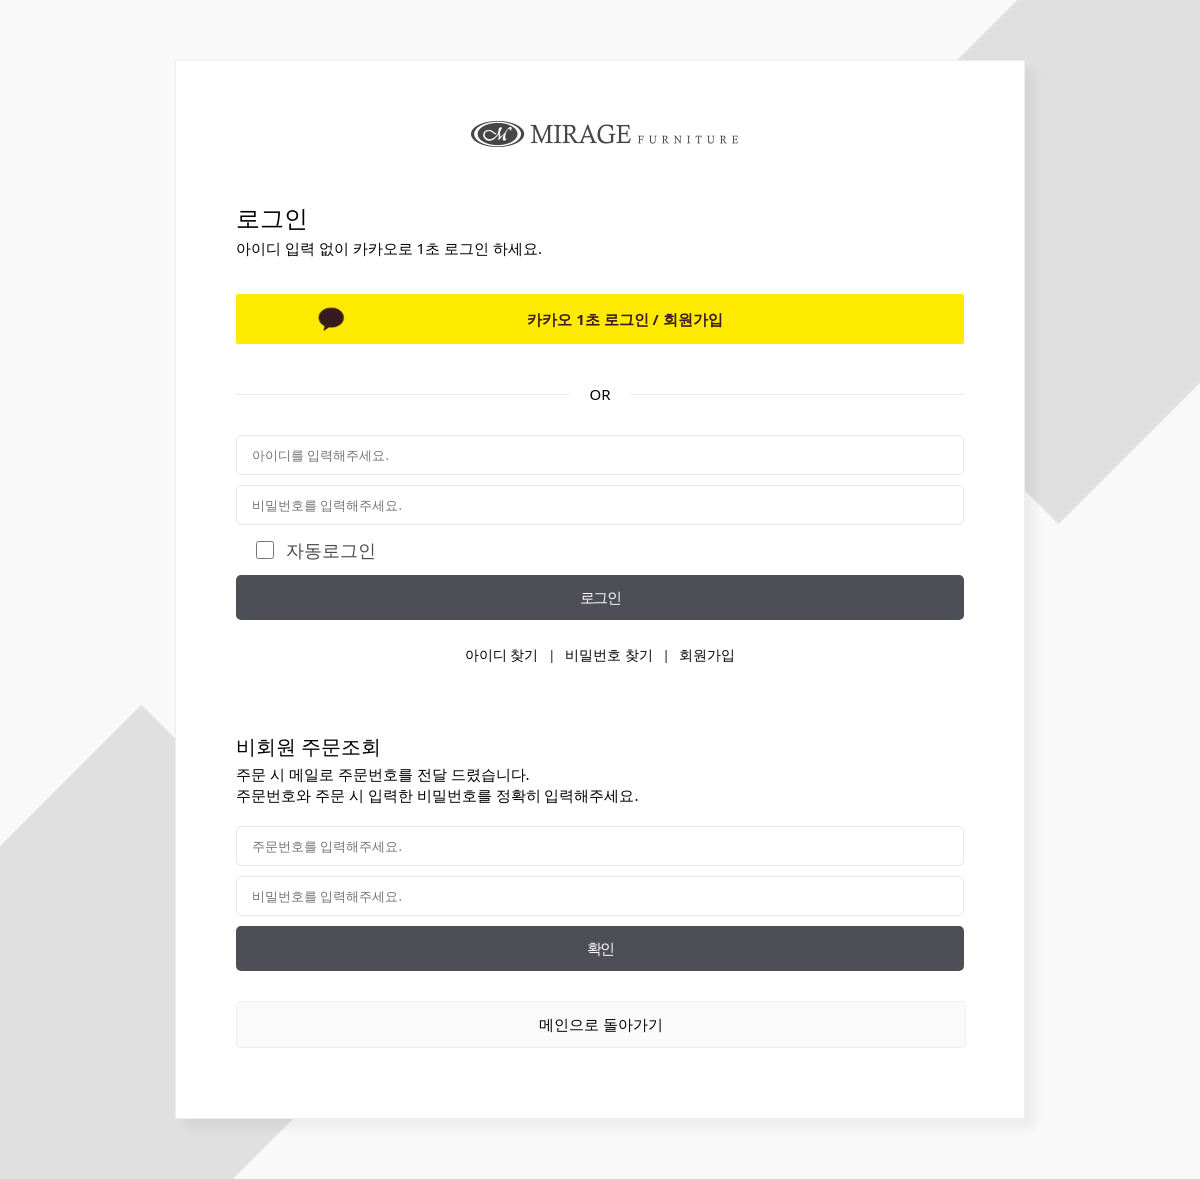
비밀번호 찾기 (609, 654)
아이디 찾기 (502, 654)
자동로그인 (331, 550)
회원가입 (707, 654)
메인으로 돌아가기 (601, 1024)
